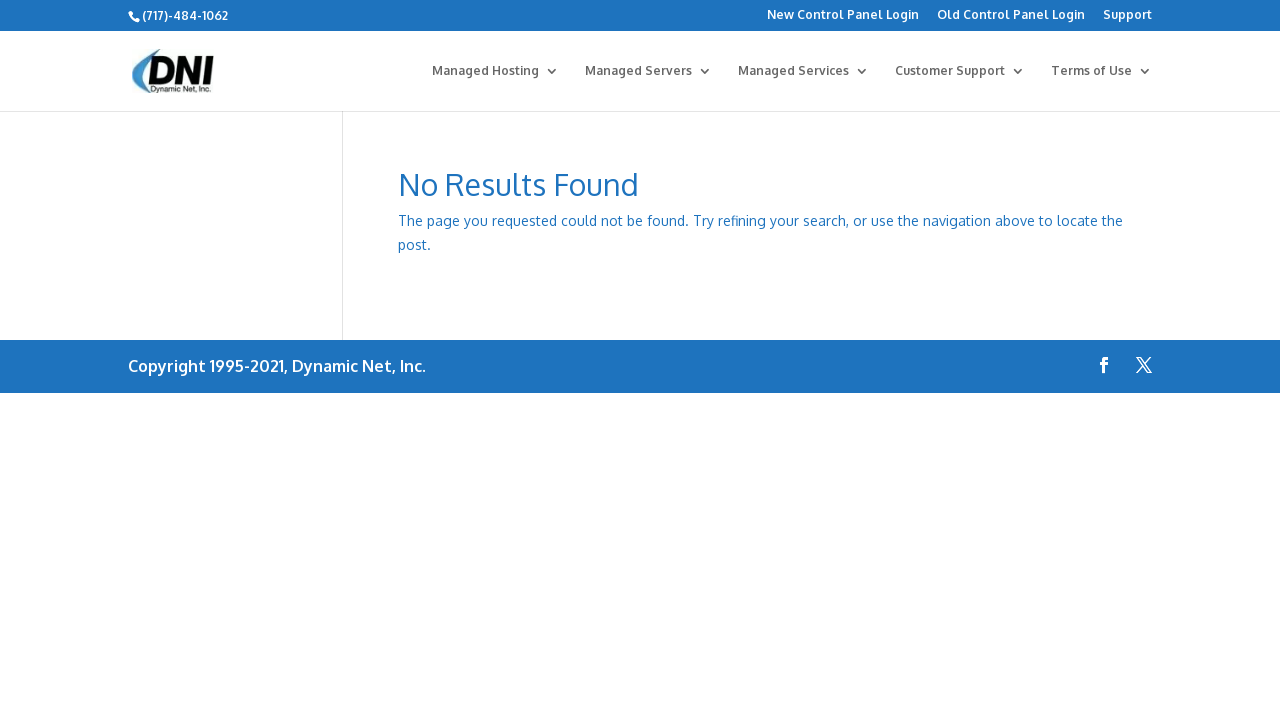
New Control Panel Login (843, 15)
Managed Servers (638, 71)
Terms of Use (1091, 71)
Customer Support (950, 71)
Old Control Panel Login (1011, 15)
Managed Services (793, 71)
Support (1127, 15)
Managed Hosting (485, 71)
